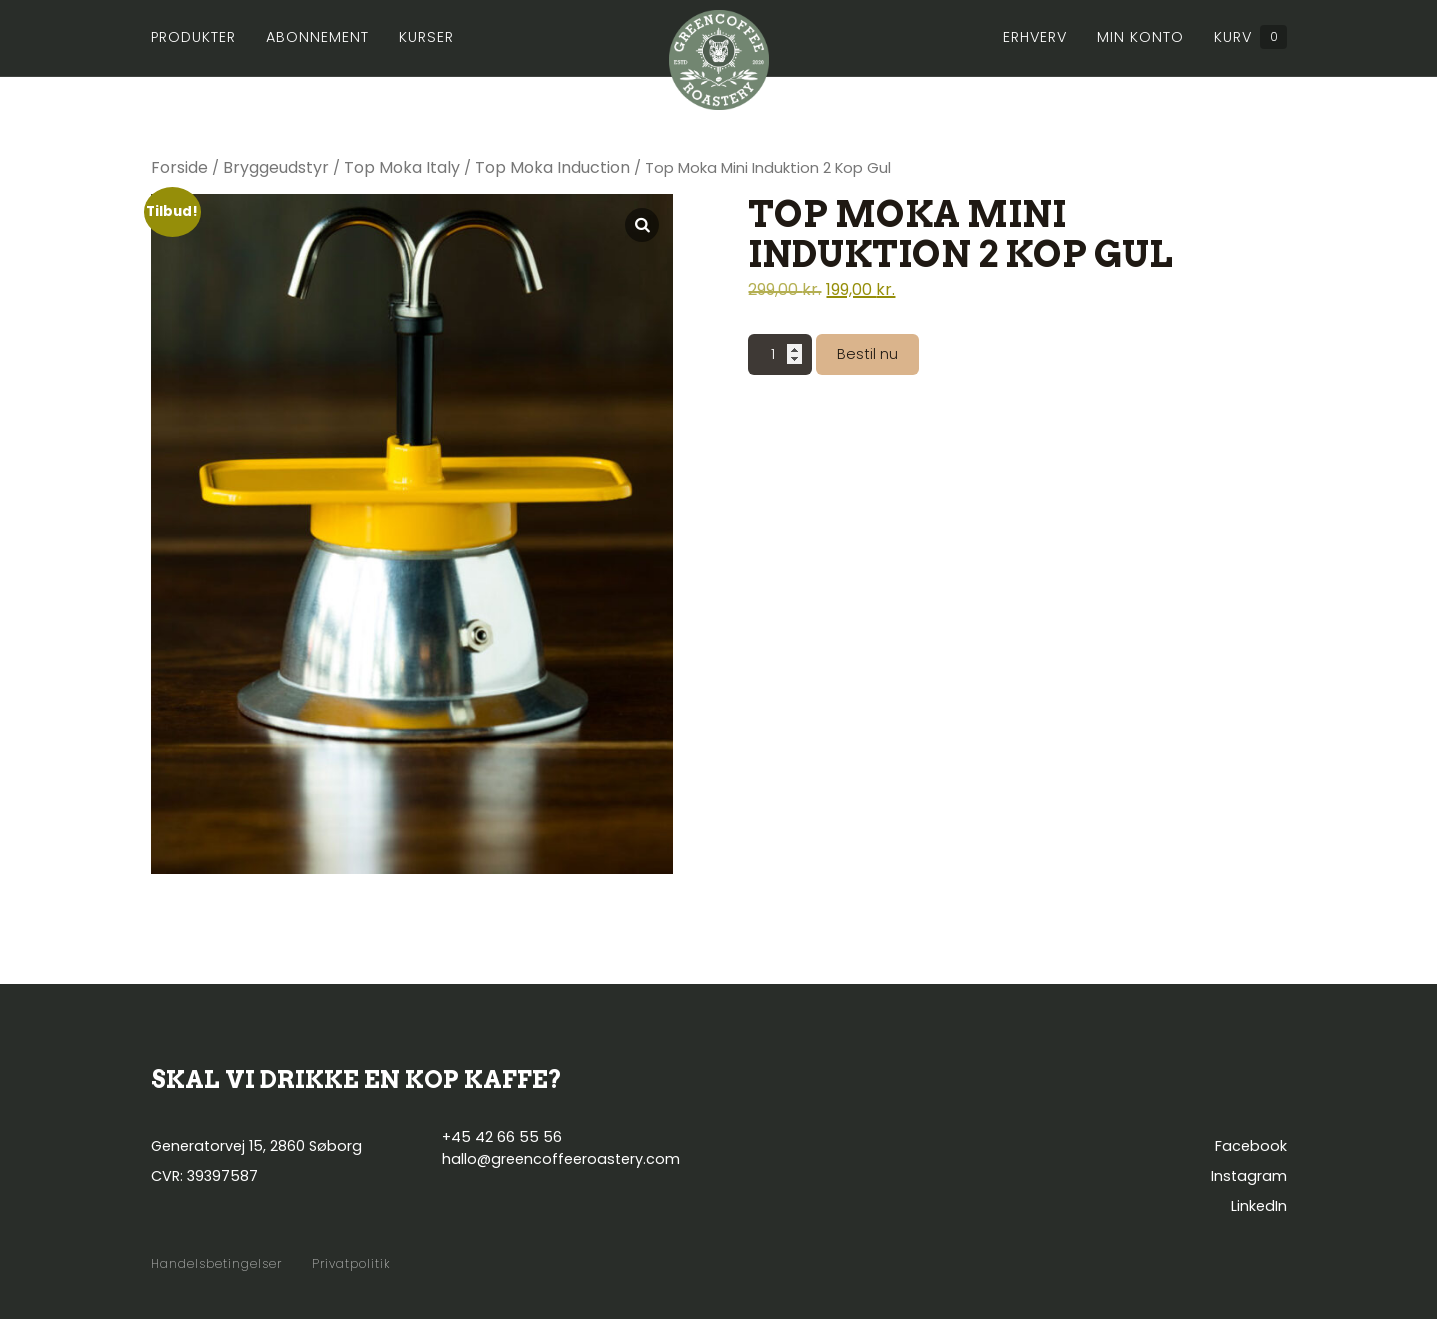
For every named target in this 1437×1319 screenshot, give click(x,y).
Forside (179, 167)
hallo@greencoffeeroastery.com (561, 1159)
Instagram (1249, 1176)
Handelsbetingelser (216, 1264)
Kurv (1250, 37)
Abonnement (317, 37)
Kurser (426, 37)
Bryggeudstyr (276, 167)
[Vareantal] (780, 354)
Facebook (1251, 1146)
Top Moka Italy (402, 167)
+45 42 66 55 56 (502, 1137)
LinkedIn (1259, 1206)
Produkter (193, 37)
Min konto (1140, 37)
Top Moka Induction (552, 167)
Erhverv (1035, 37)
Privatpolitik (351, 1264)
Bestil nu (867, 354)
